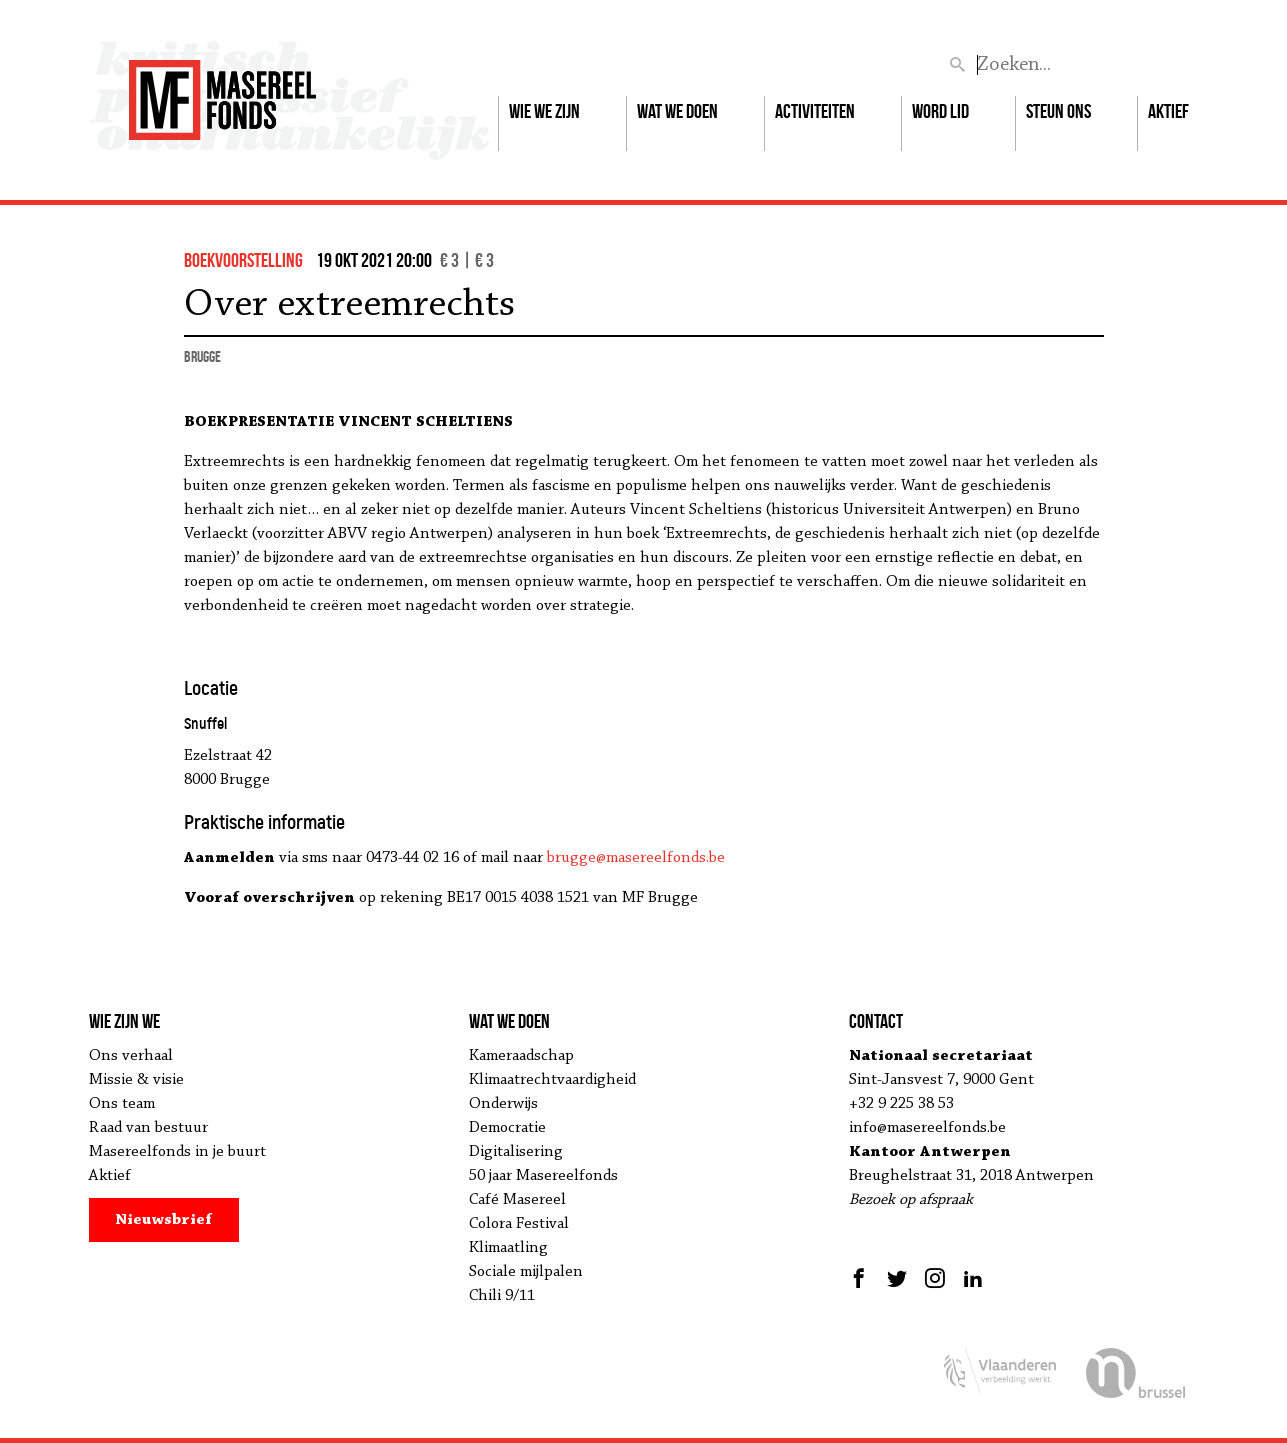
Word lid (940, 111)
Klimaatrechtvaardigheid (552, 1080)
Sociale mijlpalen (526, 1272)
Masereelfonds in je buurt (177, 1152)
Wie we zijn (544, 111)
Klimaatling (508, 1248)
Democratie (507, 1128)
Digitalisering (516, 1152)
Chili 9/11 (502, 1296)
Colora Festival (519, 1224)
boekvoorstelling (243, 260)
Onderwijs (503, 1104)
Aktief (1168, 111)
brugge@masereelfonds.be (636, 858)
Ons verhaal (131, 1056)
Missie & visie (136, 1080)
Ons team (122, 1104)
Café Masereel (517, 1200)
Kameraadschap (521, 1056)
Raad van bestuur (148, 1128)
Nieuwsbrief (163, 1220)
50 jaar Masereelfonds (543, 1176)
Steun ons (1058, 111)
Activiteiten (815, 111)
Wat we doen (677, 111)
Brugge (202, 356)
